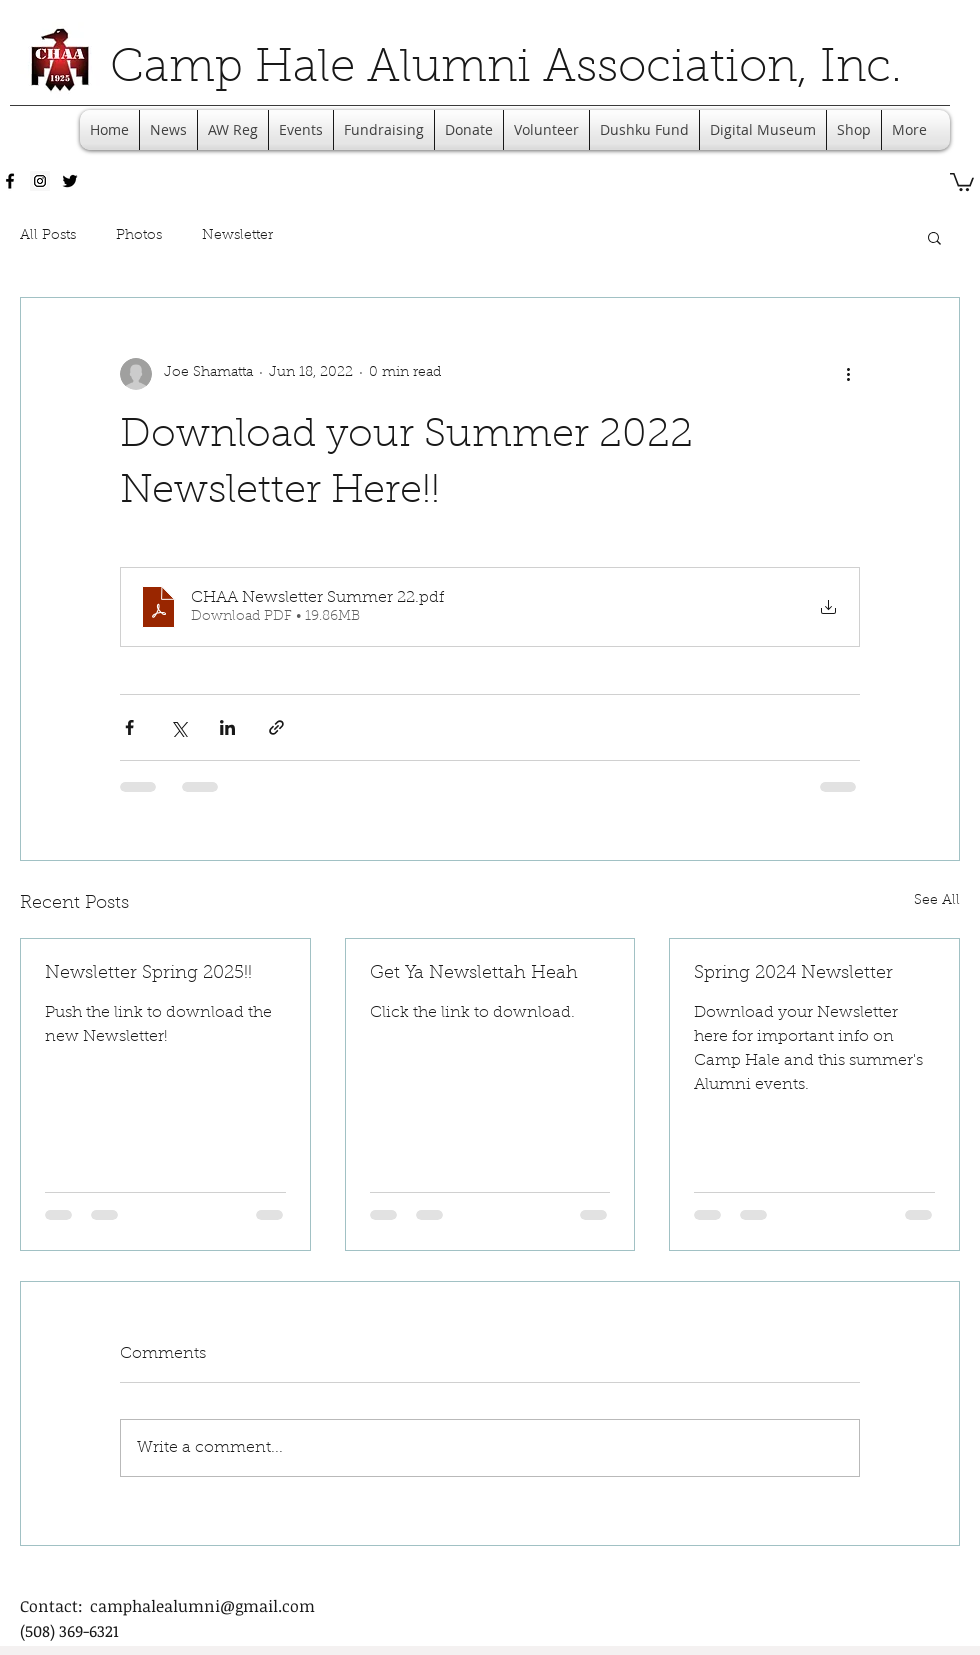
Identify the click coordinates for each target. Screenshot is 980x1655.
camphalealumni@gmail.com (202, 1606)
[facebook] (10, 181)
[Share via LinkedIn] (227, 727)
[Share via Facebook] (129, 727)
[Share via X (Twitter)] (178, 727)
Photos (139, 236)
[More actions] (848, 374)
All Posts (48, 236)
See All (937, 901)
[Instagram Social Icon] (40, 181)
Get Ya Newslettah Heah (474, 974)
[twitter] (70, 181)
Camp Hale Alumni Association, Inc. (506, 70)
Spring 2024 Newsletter (793, 974)
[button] (962, 181)
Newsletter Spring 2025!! (148, 974)
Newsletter (237, 236)
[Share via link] (276, 727)
